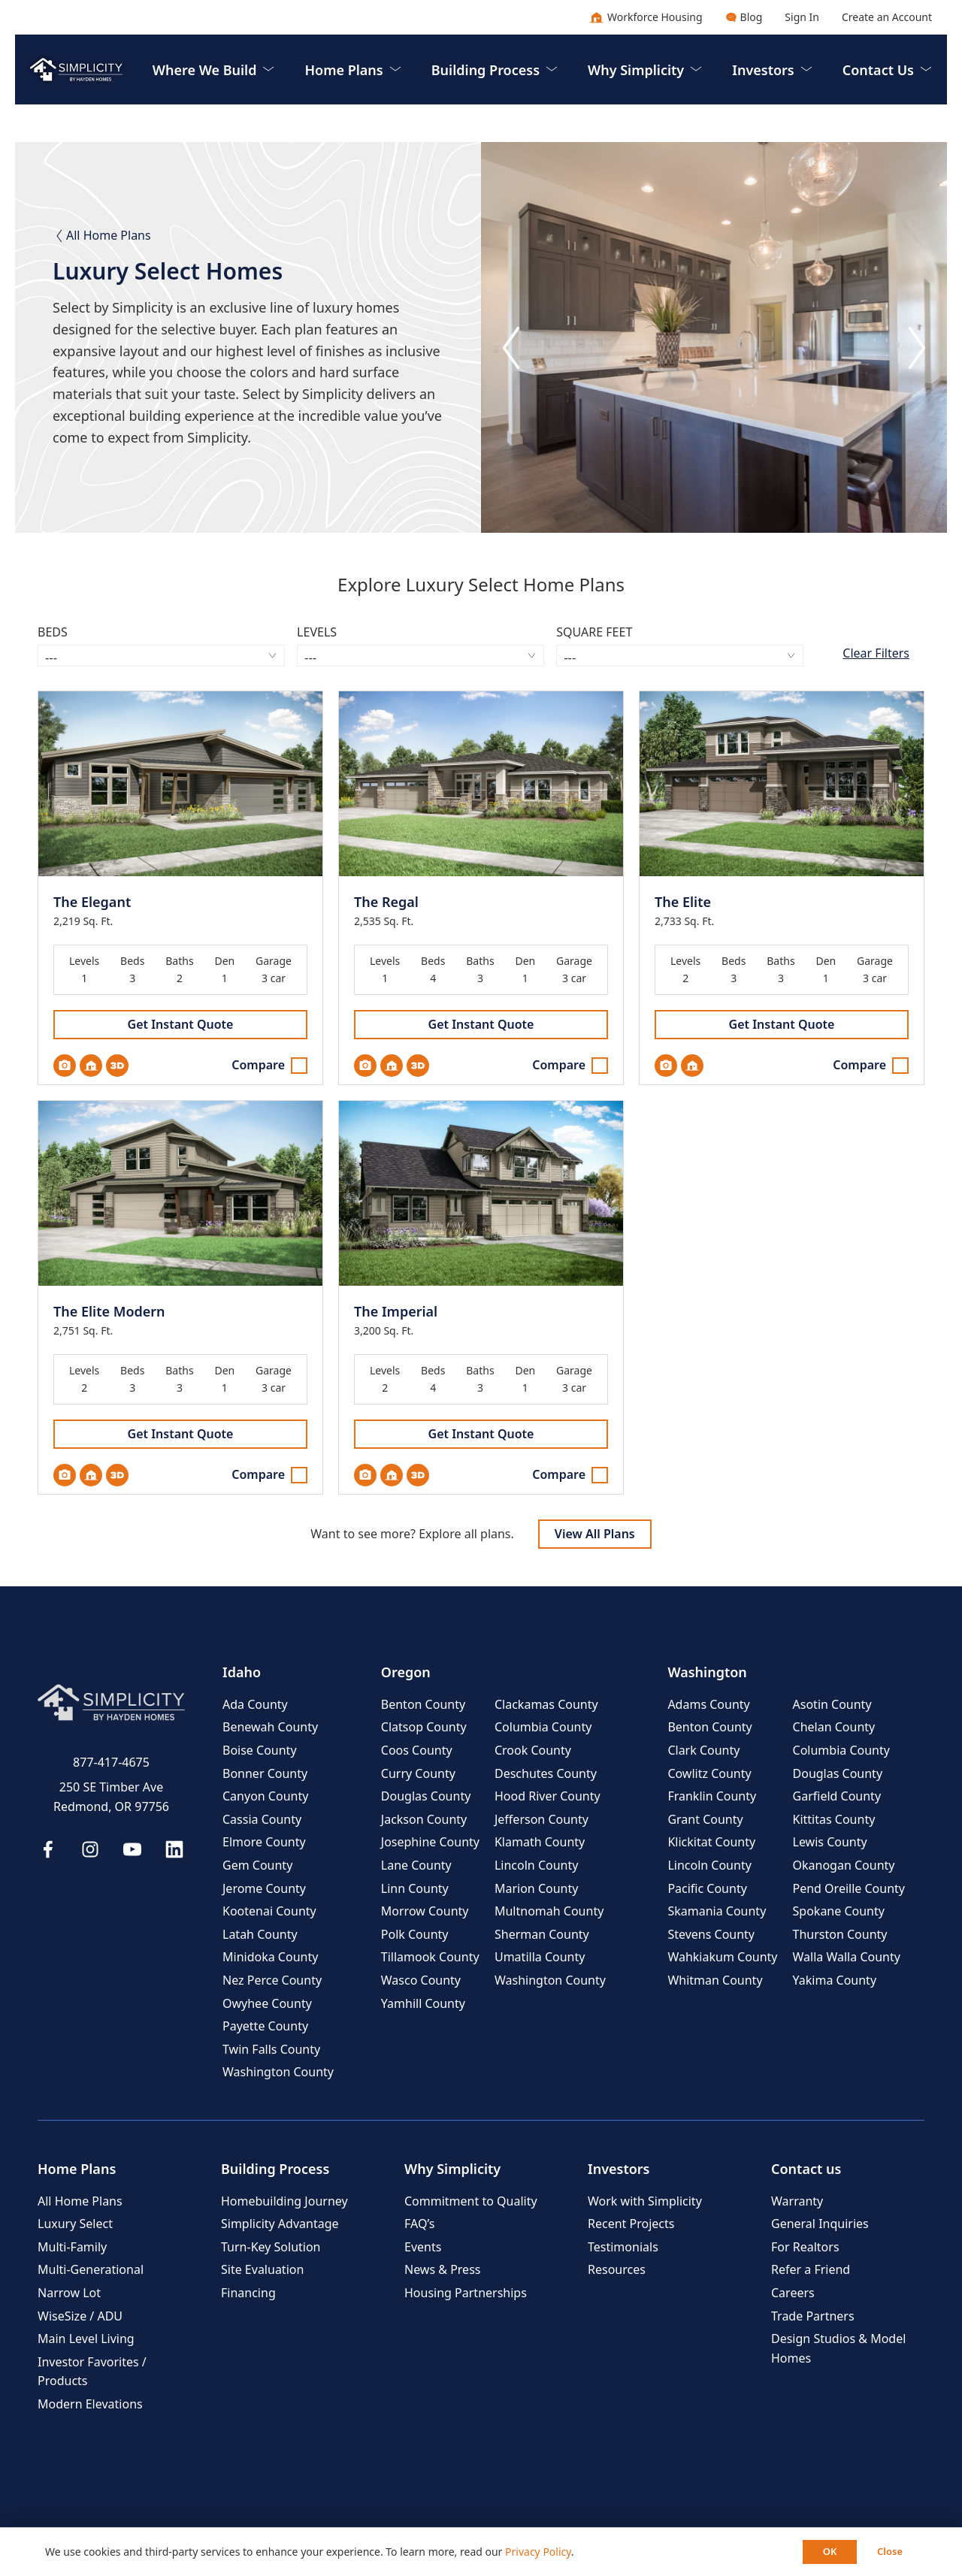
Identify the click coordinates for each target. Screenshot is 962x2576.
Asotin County (832, 1704)
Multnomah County (549, 1911)
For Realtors (805, 2247)
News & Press (442, 2269)
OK (830, 2551)
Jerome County (264, 1888)
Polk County (415, 1934)
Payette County (265, 2026)
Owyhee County (267, 2003)
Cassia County (261, 1819)
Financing (248, 2292)
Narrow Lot (69, 2292)
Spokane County (839, 1911)
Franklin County (711, 1796)
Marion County (536, 1888)
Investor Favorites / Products (92, 2372)
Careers (793, 2292)
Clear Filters (876, 653)
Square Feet (594, 632)
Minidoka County (270, 1957)
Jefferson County (541, 1819)
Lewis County (830, 1842)
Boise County (259, 1750)
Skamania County (716, 1911)
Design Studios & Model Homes (838, 2348)
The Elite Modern (109, 1312)
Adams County (708, 1704)
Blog (744, 17)
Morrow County (425, 1911)
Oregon (406, 1672)
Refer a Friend (810, 2269)
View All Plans (595, 1533)
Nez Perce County (272, 1980)
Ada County (255, 1704)
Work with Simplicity (645, 2201)
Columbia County (543, 1727)
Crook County (533, 1750)
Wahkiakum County (722, 1957)
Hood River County (547, 1796)
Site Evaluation (262, 2269)
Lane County (416, 1865)
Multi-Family (72, 2247)
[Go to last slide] (511, 347)
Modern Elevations (90, 2404)
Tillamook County (430, 1957)
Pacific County (706, 1888)
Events (422, 2247)
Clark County (703, 1750)
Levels (317, 632)
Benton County (423, 1704)
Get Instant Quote (181, 1024)
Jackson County (424, 1819)
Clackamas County (546, 1704)
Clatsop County (424, 1727)
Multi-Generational (91, 2269)
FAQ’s (419, 2223)
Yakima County (835, 1980)
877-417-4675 (111, 1762)
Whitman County (714, 1980)
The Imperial (395, 1312)
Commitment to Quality (470, 2201)
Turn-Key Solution (271, 2247)
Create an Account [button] (887, 17)
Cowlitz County (709, 1773)
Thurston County (840, 1934)
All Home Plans (102, 235)
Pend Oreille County (849, 1888)
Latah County (260, 1934)
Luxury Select (75, 2223)
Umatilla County (540, 1957)
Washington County (278, 2072)
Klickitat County (711, 1842)
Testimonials (623, 2247)
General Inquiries (820, 2223)
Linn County (415, 1888)
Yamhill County (423, 2003)
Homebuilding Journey (284, 2201)
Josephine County (430, 1842)
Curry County (418, 1773)
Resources (617, 2269)
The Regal (386, 902)
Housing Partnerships (465, 2292)
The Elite (683, 902)
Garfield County (837, 1796)
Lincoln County (536, 1865)
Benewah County (270, 1727)
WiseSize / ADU (80, 2316)
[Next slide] (916, 347)
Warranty (797, 2201)
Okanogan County (844, 1865)
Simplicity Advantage (280, 2223)
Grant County (705, 1819)
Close (890, 2551)
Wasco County (421, 1980)
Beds (53, 632)
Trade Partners (813, 2316)
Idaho (241, 1672)
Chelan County (834, 1727)
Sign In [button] (802, 17)
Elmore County (264, 1842)
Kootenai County (269, 1911)
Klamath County (540, 1842)
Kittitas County (834, 1819)
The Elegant (92, 902)
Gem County (257, 1865)
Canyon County (265, 1796)
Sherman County (542, 1934)
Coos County (416, 1750)
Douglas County (426, 1796)
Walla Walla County (846, 1957)
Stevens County (711, 1934)
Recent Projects (631, 2223)
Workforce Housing (646, 17)
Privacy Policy (538, 2551)
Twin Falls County (271, 2049)
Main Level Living (86, 2338)
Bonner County (264, 1773)
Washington (706, 1672)
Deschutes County (546, 1773)
